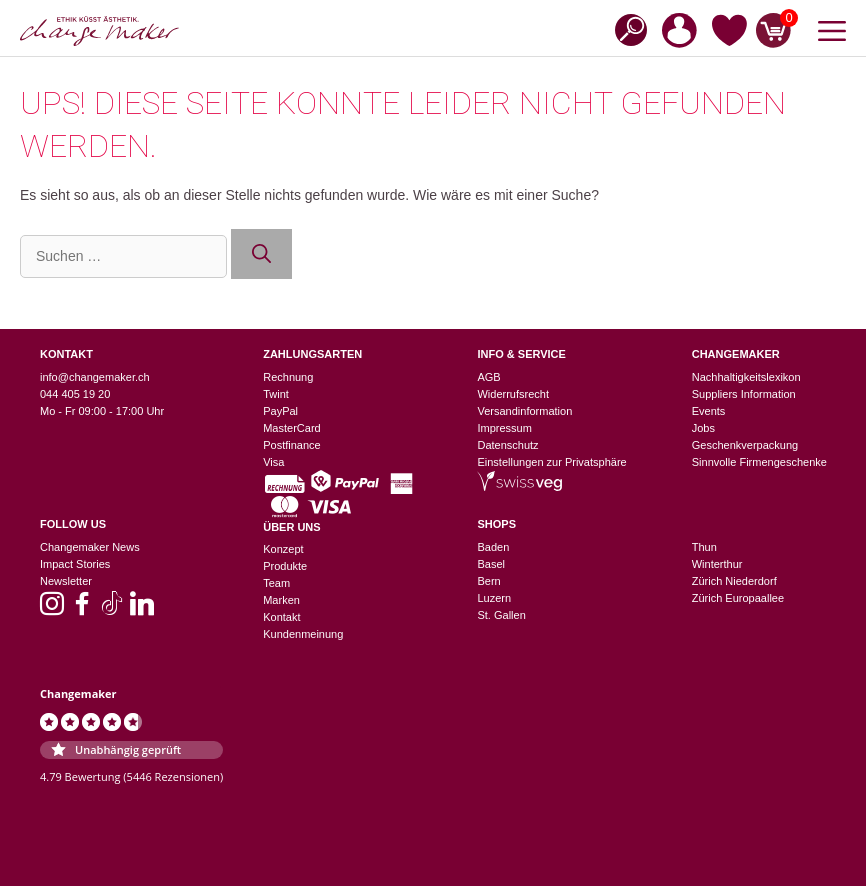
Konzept (283, 549)
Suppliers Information (744, 394)
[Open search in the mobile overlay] (625, 28)
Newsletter (66, 581)
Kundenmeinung (303, 634)
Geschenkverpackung (745, 445)
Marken (281, 600)
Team (276, 583)
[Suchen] (261, 254)
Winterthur (717, 564)
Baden (493, 547)
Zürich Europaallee (738, 598)
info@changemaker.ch (95, 377)
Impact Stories (75, 564)
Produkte (285, 566)
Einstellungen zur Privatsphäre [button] (551, 462)
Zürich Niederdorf (734, 581)
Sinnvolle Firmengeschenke (759, 462)
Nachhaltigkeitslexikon (746, 377)
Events (709, 411)
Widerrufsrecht (513, 394)
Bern (488, 581)
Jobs (703, 428)
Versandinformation (524, 411)
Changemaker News (90, 547)
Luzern (494, 598)
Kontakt (281, 617)
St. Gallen (501, 615)
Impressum (504, 428)
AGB (488, 377)
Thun (704, 547)
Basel (491, 564)
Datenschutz (507, 445)
